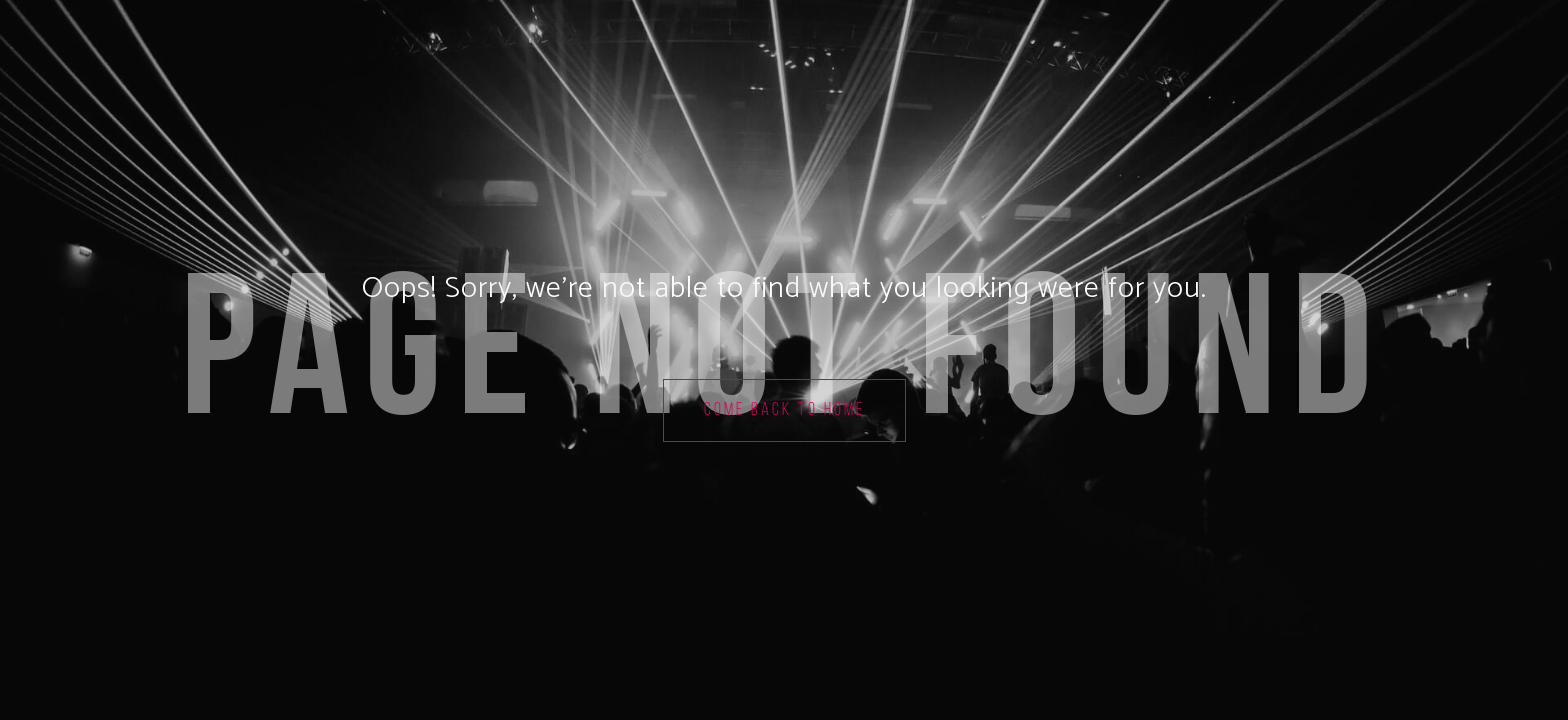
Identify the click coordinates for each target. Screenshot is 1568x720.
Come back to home (784, 410)
